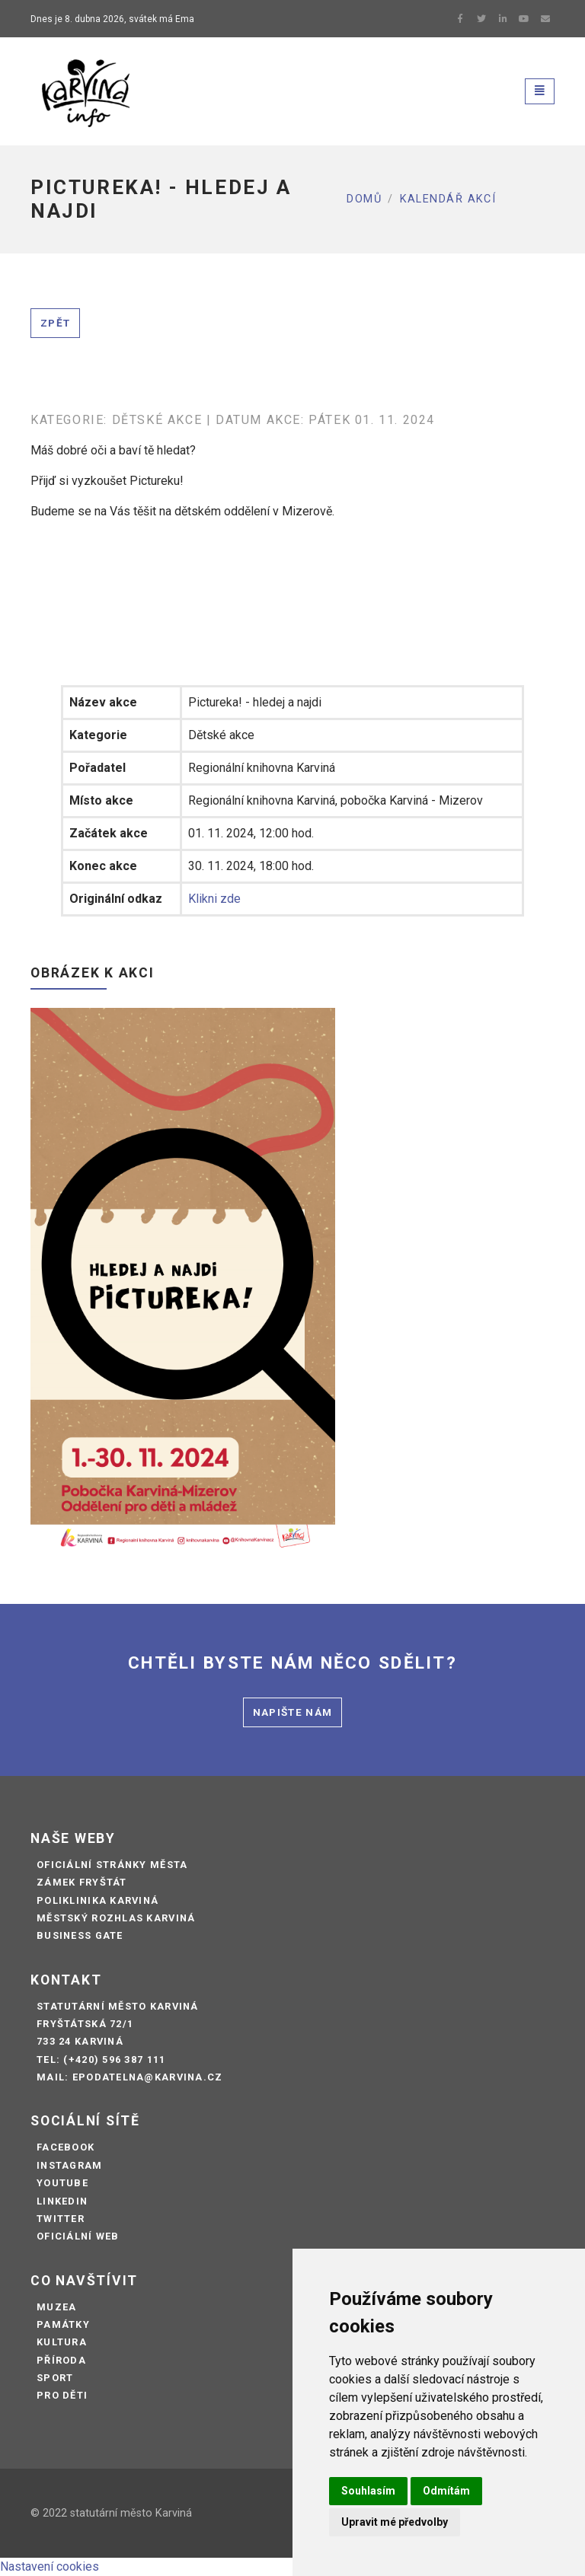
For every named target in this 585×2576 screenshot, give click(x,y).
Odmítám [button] (446, 2491)
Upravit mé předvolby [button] (394, 2522)
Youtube (62, 2183)
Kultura (62, 2342)
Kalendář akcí (448, 199)
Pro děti (62, 2395)
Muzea (56, 2307)
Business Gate (80, 1935)
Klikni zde (214, 898)
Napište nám (293, 1712)
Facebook (65, 2147)
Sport (55, 2377)
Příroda (61, 2360)
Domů (364, 199)
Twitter (61, 2218)
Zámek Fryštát (82, 1882)
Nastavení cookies (49, 2566)
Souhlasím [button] (368, 2491)
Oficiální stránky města (112, 1864)
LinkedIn (62, 2201)
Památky (63, 2324)
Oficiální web (78, 2236)
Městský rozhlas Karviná (116, 1918)
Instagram (70, 2165)
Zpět (55, 323)
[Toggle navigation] (540, 91)
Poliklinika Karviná (97, 1900)
